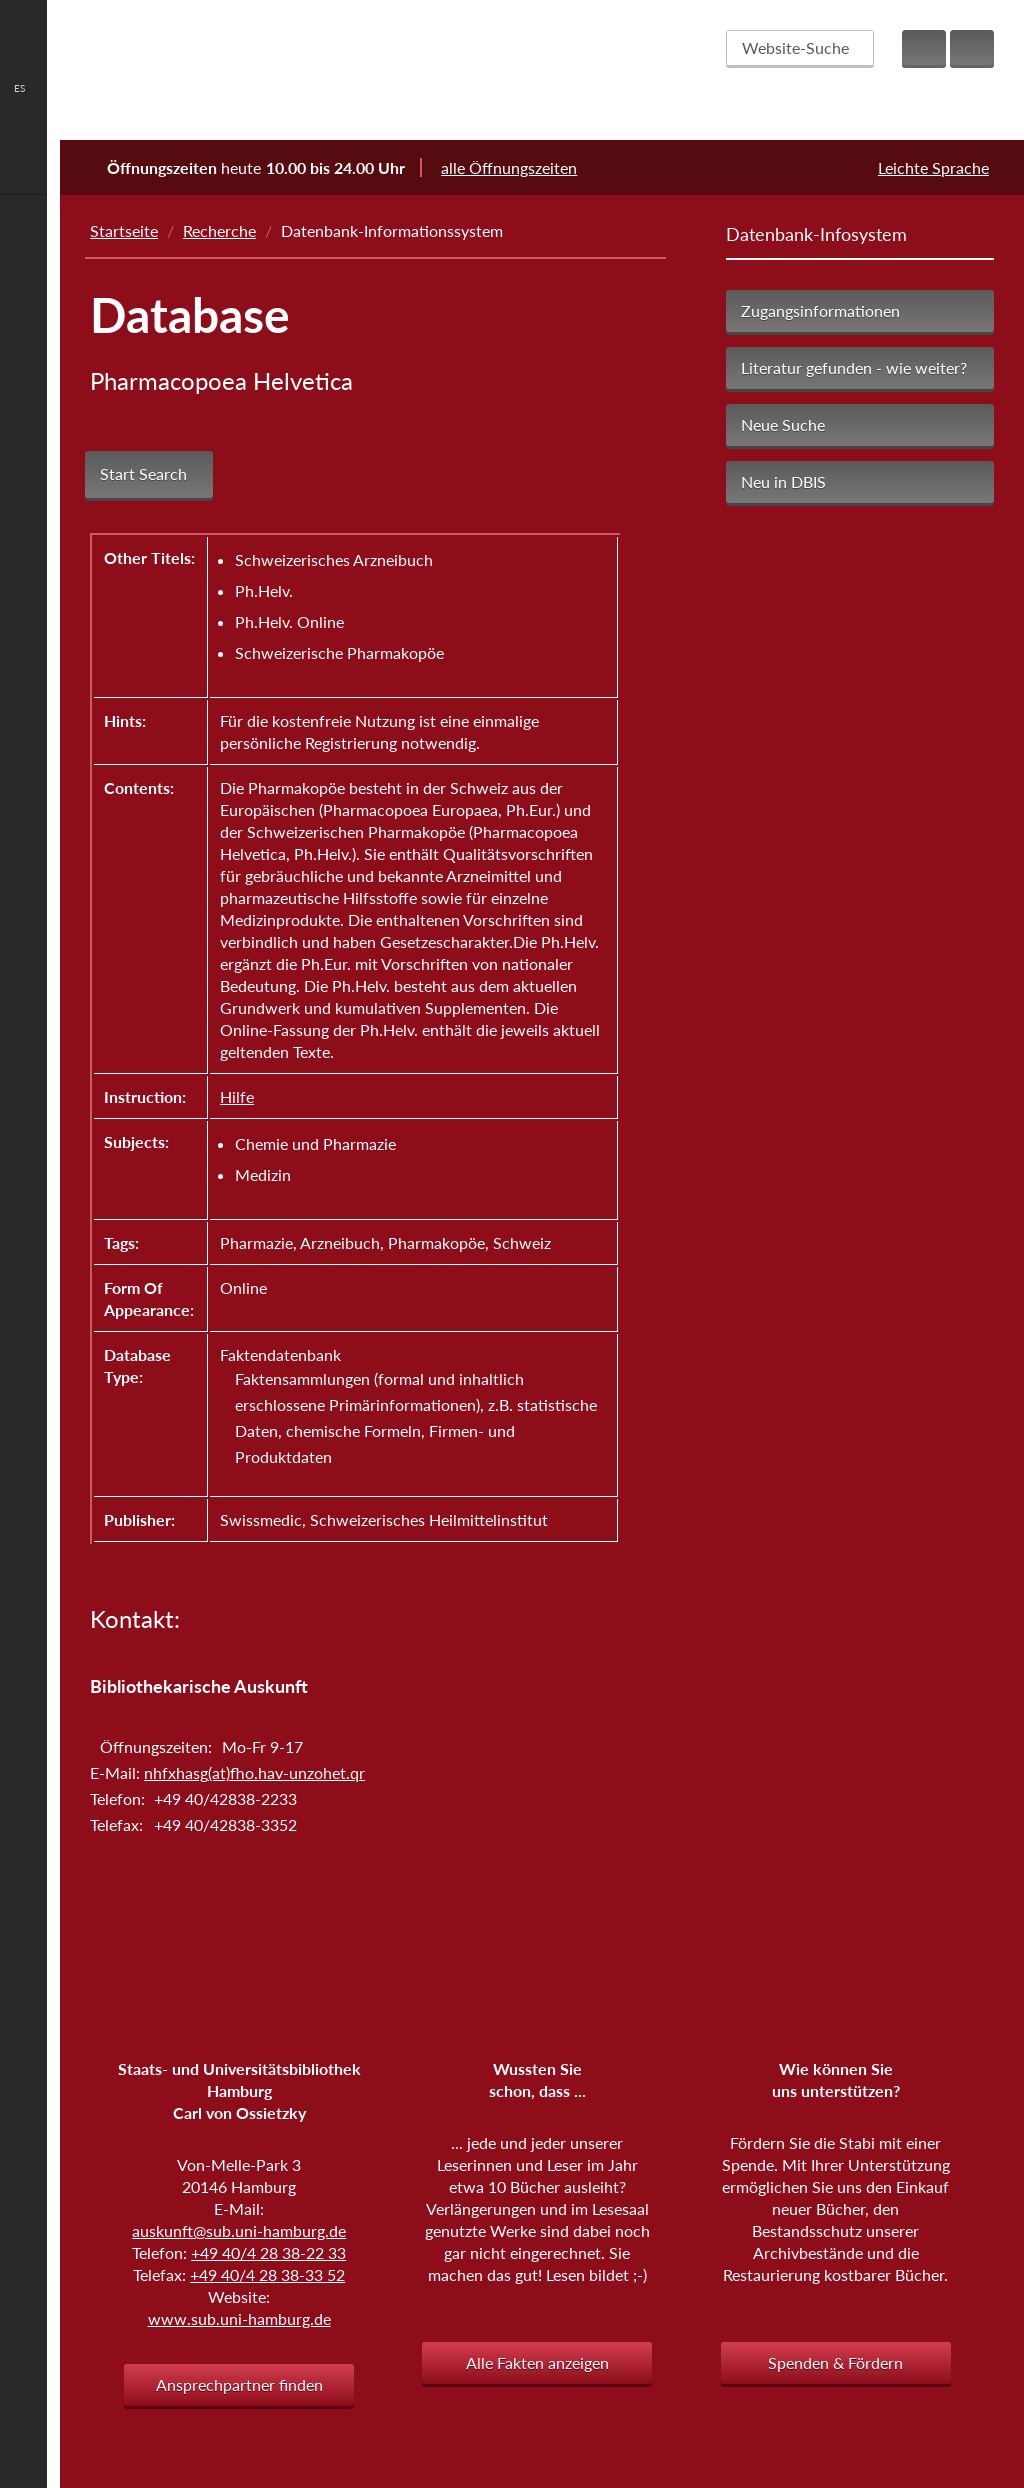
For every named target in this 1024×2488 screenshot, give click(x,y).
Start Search (143, 474)
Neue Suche (783, 424)
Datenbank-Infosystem (816, 234)
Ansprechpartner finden (239, 2384)
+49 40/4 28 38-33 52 (267, 2274)
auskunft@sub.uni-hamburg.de (239, 2230)
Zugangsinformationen (820, 310)
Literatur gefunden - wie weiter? (854, 367)
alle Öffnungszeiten (522, 167)
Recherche (219, 230)
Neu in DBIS (783, 481)
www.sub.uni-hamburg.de (239, 2318)
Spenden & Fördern (835, 2362)
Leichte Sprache (933, 167)
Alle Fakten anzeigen (537, 2362)
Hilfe (237, 1096)
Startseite (124, 230)
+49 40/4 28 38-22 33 (268, 2252)
